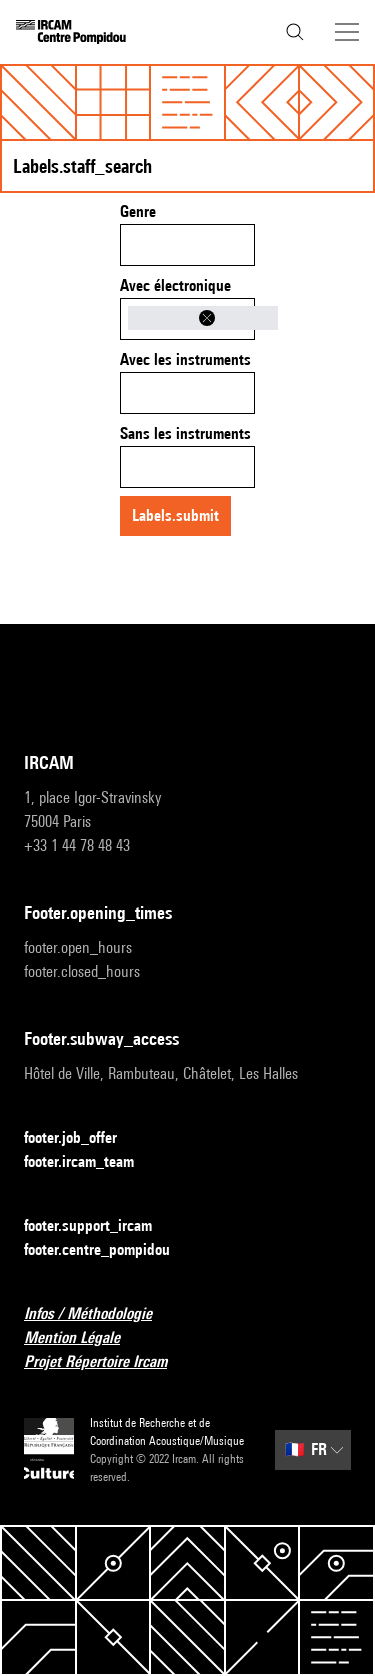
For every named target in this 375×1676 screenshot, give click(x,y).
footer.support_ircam (100, 1226)
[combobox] (187, 245)
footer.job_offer (82, 1138)
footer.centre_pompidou (109, 1250)
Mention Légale (84, 1338)
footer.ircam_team (91, 1162)
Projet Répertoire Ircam (107, 1362)
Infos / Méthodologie (100, 1314)
